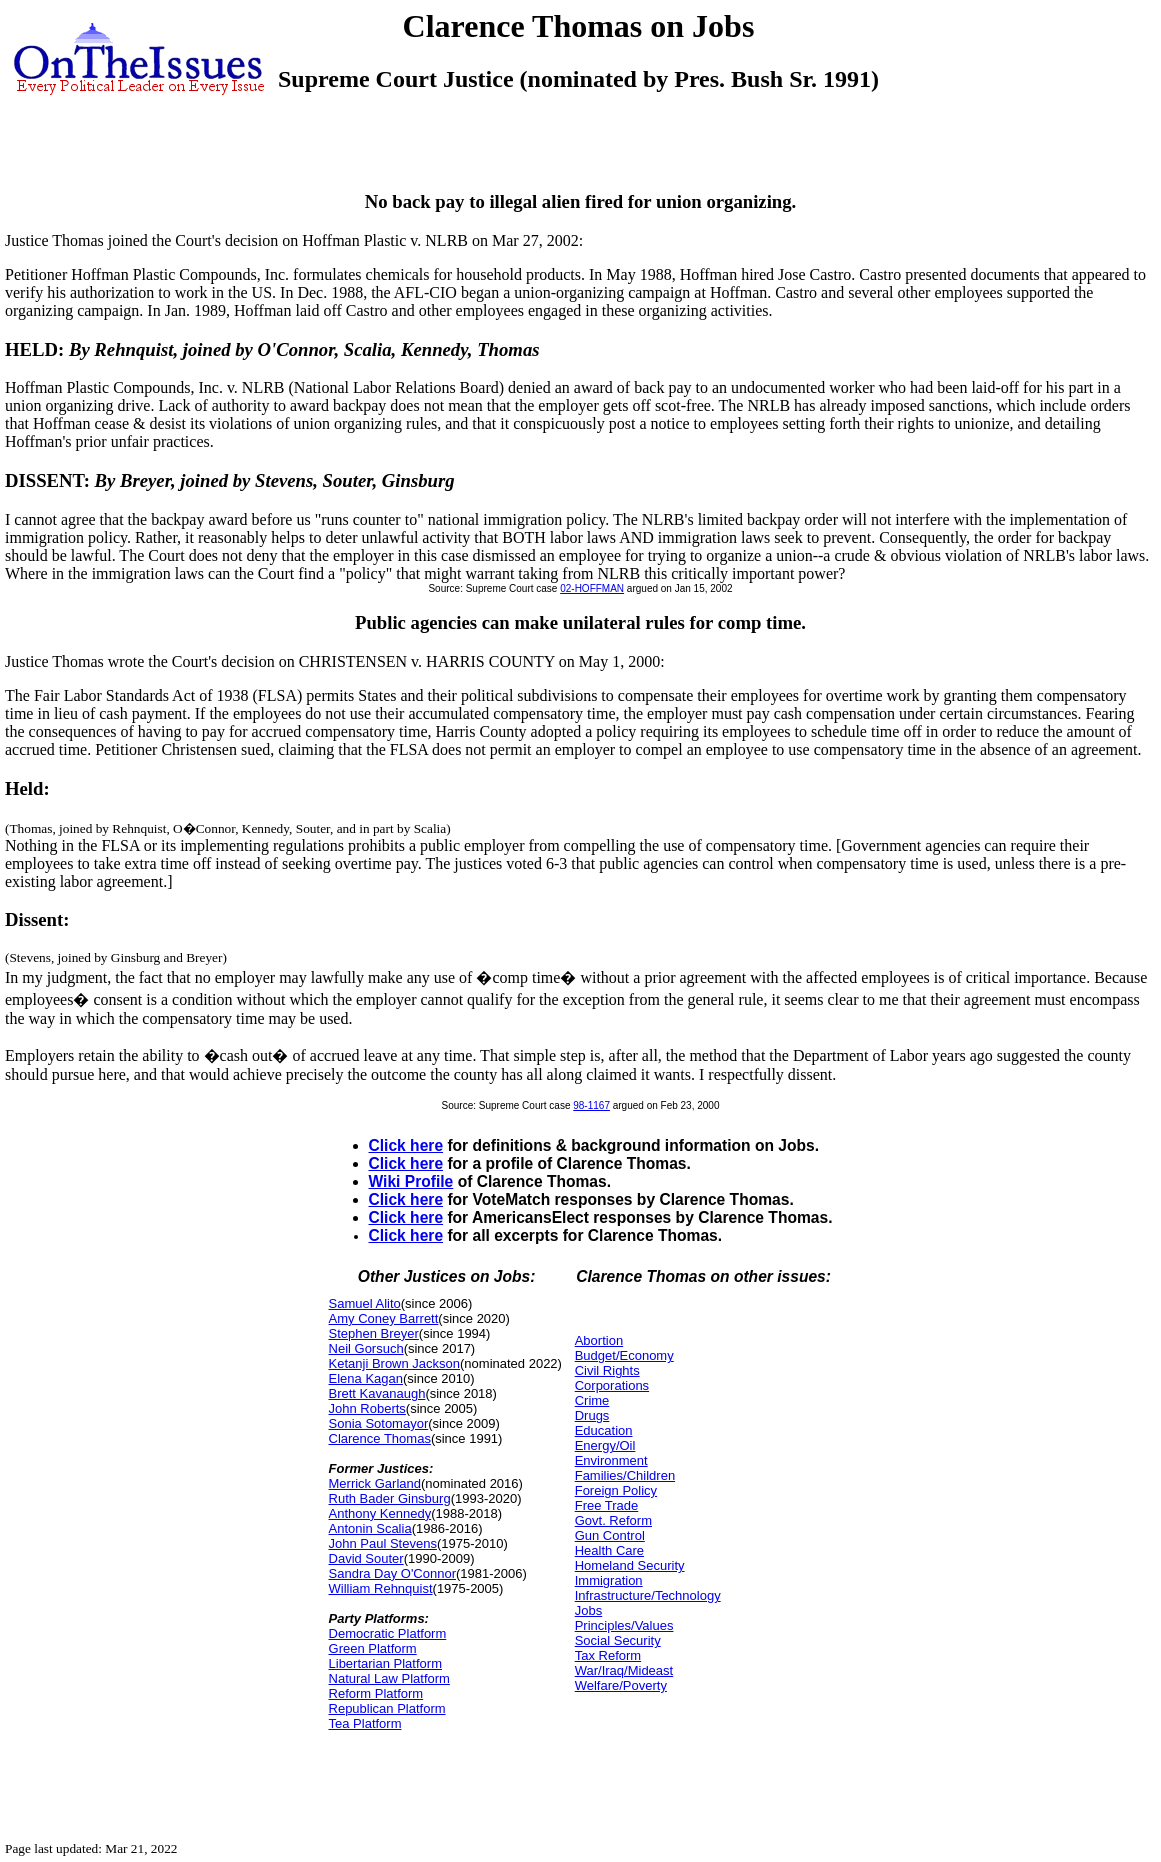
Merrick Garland (375, 1483)
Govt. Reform (613, 1520)
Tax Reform (608, 1655)
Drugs (592, 1415)
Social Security (618, 1640)
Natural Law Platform (389, 1678)
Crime (592, 1400)
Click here (406, 1145)
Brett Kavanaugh (377, 1393)
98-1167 (591, 1105)
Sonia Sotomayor (379, 1423)
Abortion (599, 1340)
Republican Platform (387, 1708)
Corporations (612, 1385)
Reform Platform (376, 1693)
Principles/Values (624, 1625)
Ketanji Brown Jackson (395, 1363)
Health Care (609, 1550)
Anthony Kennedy (380, 1513)
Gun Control (610, 1535)
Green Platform (373, 1648)
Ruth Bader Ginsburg (390, 1498)
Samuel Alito (365, 1303)
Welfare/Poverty (621, 1685)
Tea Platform (365, 1723)
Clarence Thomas (380, 1438)
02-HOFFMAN (592, 588)
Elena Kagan (366, 1378)
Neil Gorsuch (366, 1348)
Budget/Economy (624, 1355)
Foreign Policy (616, 1490)
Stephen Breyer (374, 1333)
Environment (611, 1460)
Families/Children (625, 1475)
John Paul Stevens (383, 1543)
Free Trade (607, 1505)
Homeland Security (630, 1565)
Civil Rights (607, 1370)
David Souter (366, 1558)
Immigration (609, 1580)
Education (604, 1430)
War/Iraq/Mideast (624, 1670)
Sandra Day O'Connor (393, 1573)
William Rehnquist (381, 1588)
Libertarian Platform (385, 1663)
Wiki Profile (411, 1181)
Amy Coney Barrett (384, 1318)
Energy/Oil (605, 1445)
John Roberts (367, 1408)
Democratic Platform (388, 1633)
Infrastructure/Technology (648, 1595)
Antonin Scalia (370, 1528)
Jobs (588, 1610)
